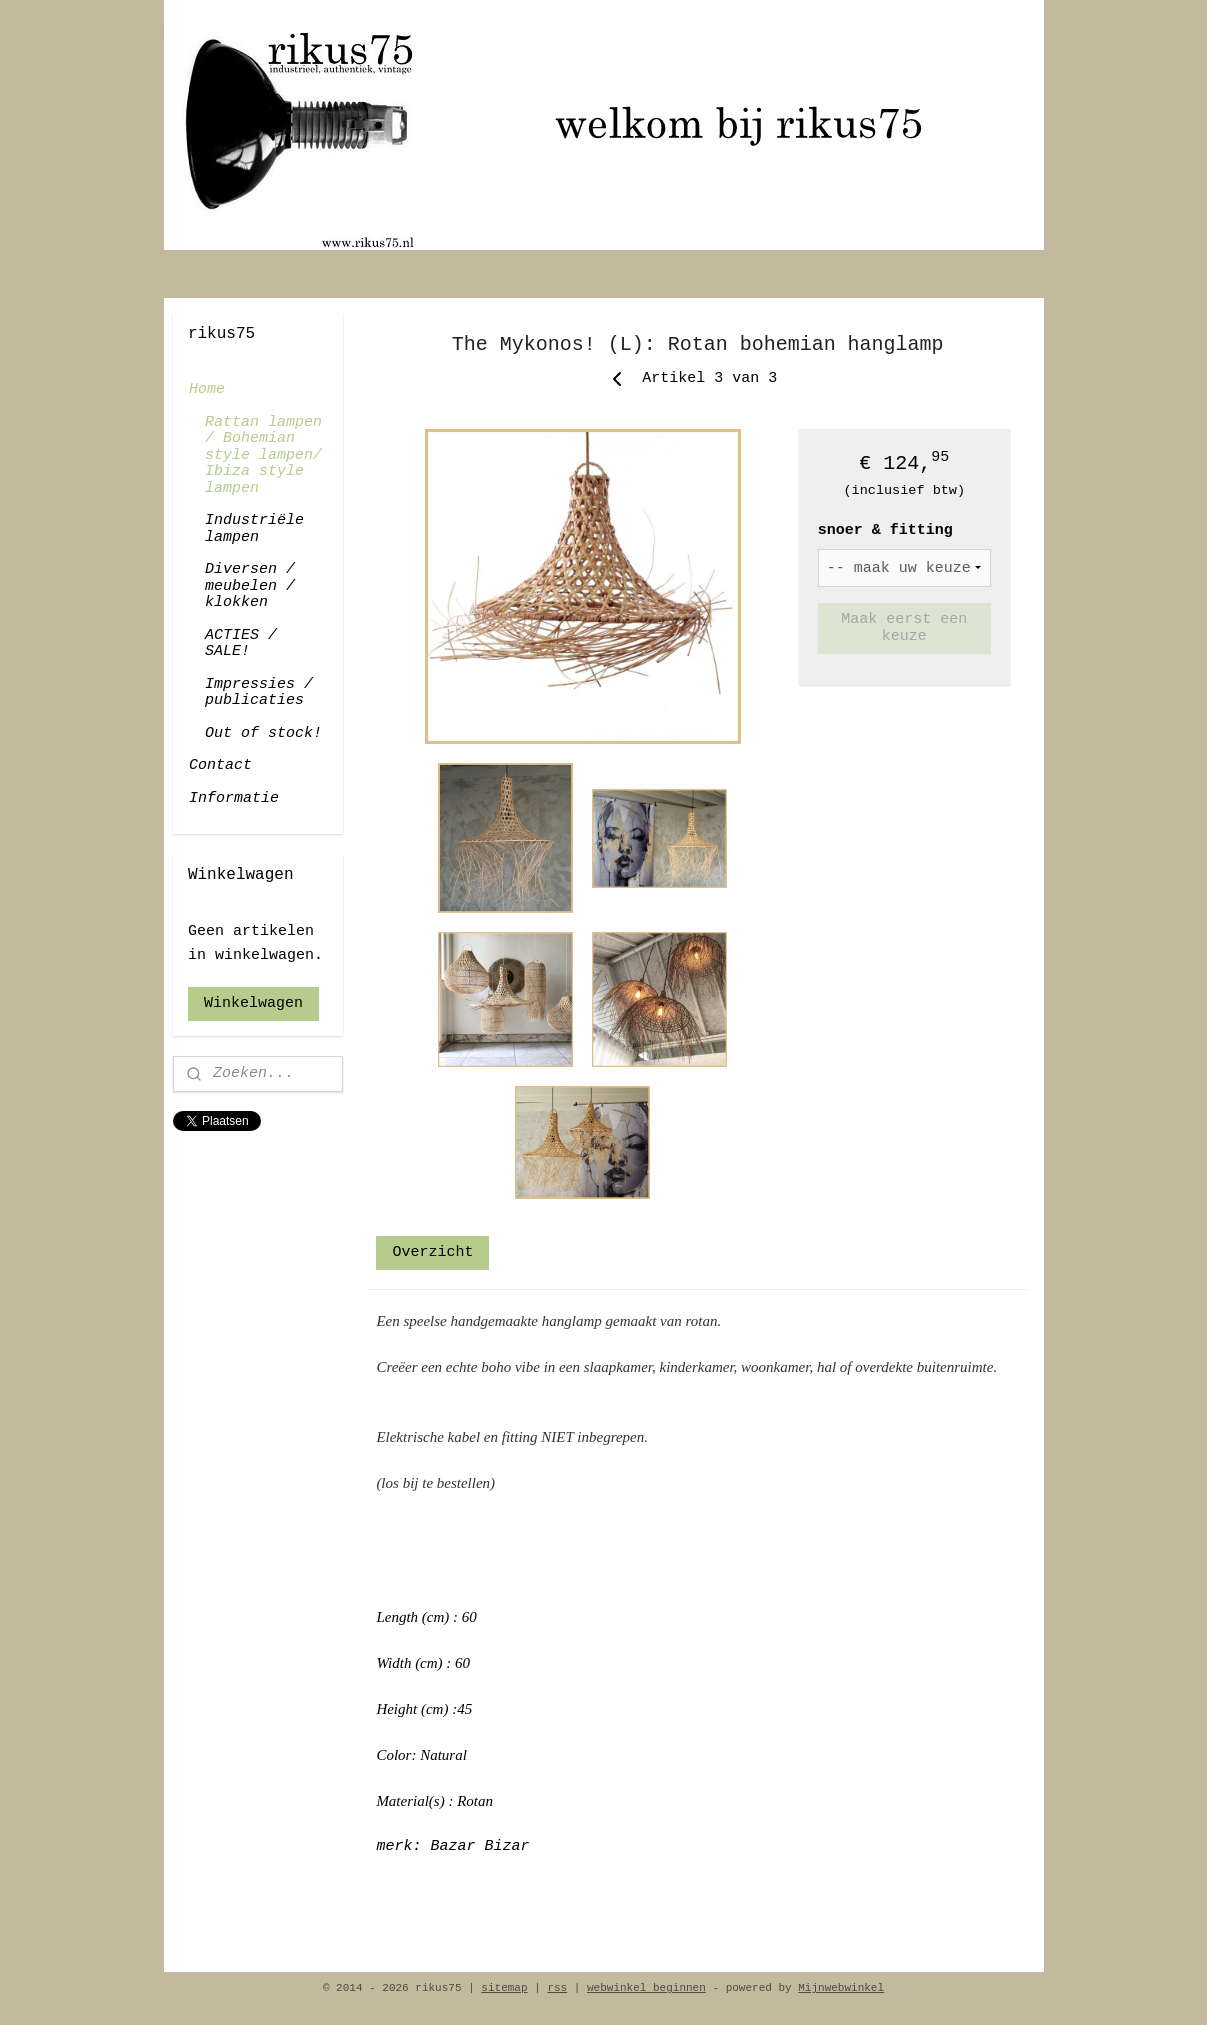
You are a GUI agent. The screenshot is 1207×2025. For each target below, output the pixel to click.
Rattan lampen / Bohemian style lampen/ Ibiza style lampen (263, 455)
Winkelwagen (253, 1003)
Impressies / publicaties (259, 693)
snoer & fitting (885, 530)
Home (207, 389)
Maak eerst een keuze (904, 628)
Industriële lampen (254, 529)
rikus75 (205, 1160)
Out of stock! (263, 733)
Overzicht (432, 1252)
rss (557, 1988)
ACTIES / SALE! (241, 644)
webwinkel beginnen (646, 1988)
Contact (220, 765)
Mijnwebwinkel (841, 1988)
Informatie (234, 798)
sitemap (504, 1988)
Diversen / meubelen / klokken (250, 586)
